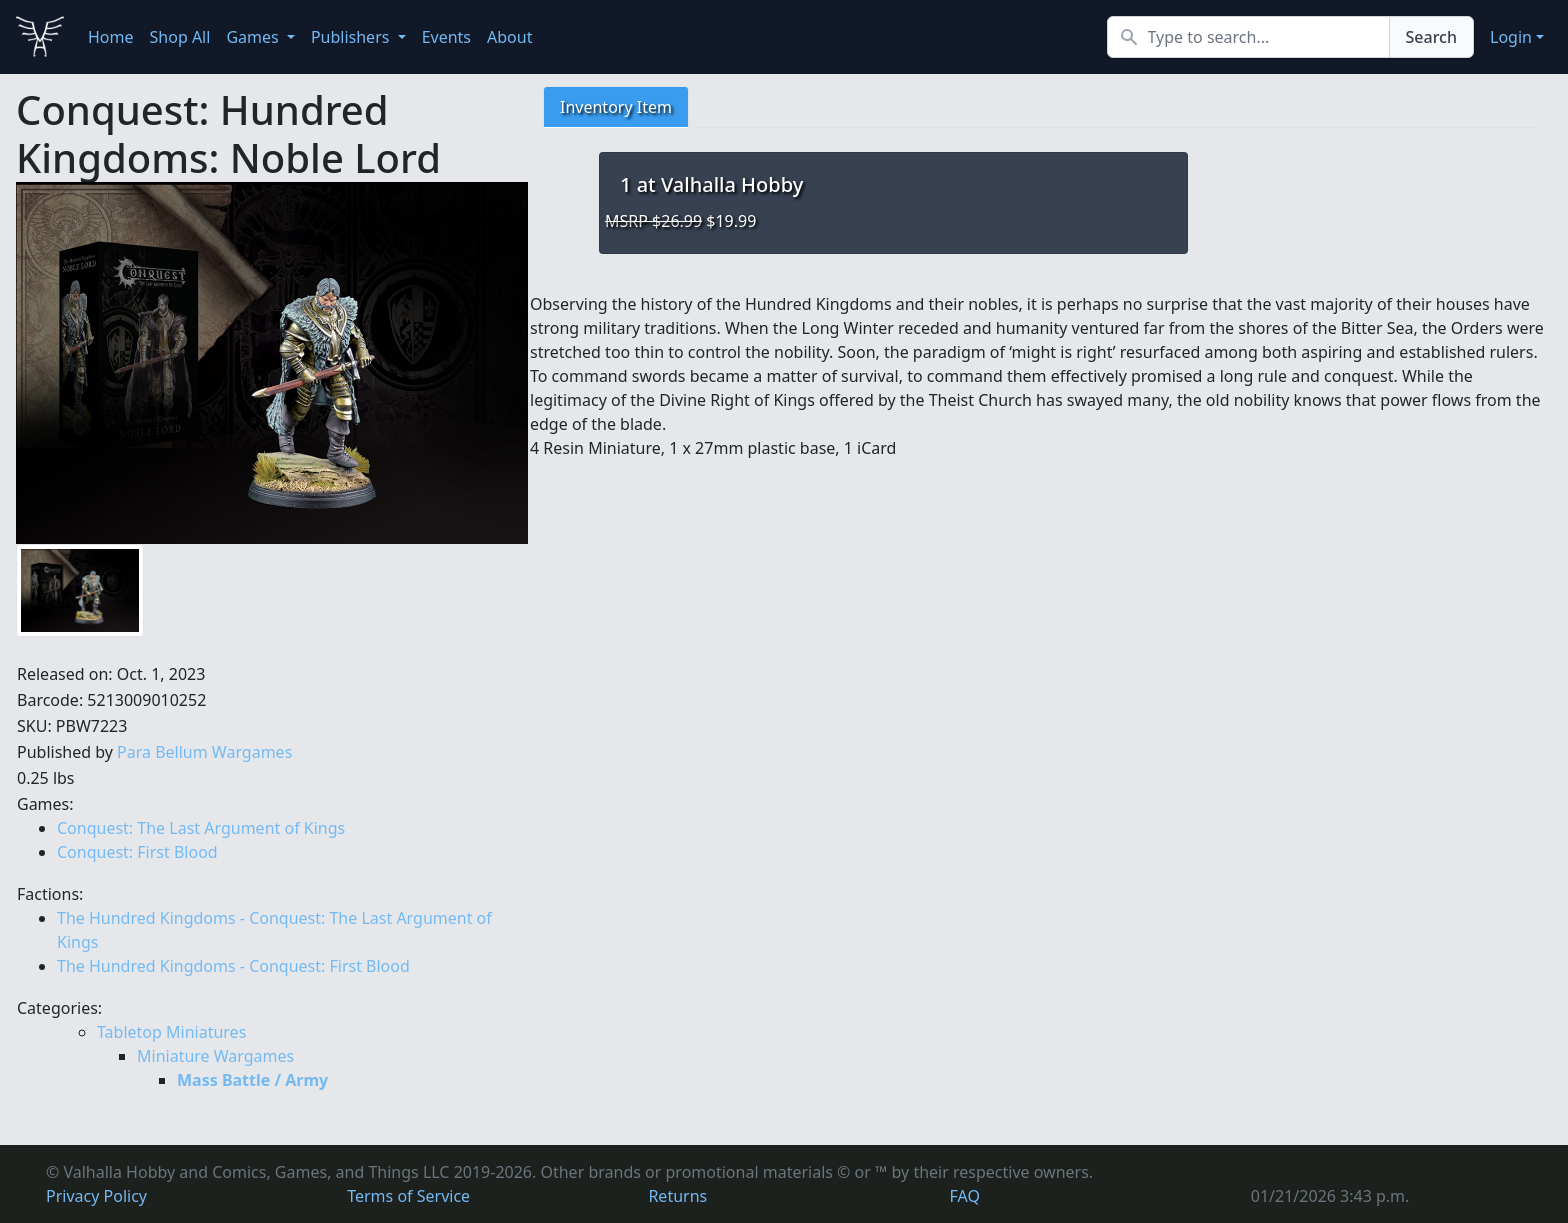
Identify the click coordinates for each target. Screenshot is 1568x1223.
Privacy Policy (96, 1196)
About (509, 37)
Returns (677, 1196)
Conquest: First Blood (137, 852)
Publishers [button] (352, 37)
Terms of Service (408, 1196)
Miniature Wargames (215, 1056)
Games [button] (254, 37)
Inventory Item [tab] (616, 107)
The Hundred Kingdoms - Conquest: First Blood (233, 966)
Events (446, 37)
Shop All (180, 37)
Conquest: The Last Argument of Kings (201, 828)
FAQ (965, 1196)
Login (1511, 37)
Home (111, 37)
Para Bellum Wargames (204, 752)
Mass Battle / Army (252, 1080)
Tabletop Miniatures (171, 1032)
